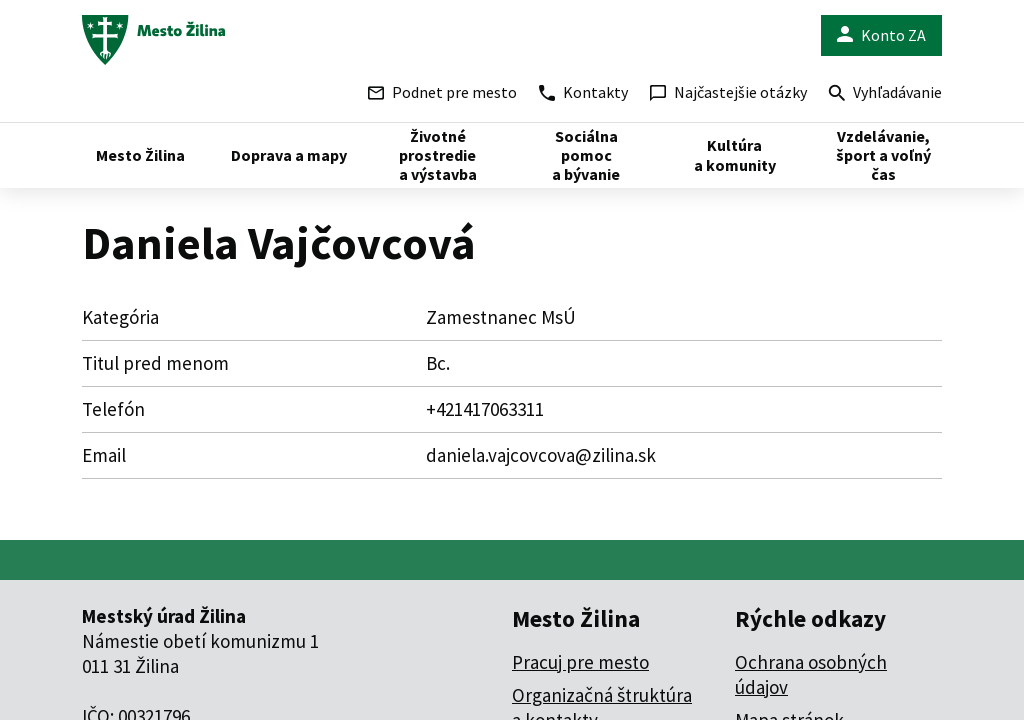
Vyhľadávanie (885, 94)
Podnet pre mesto (442, 92)
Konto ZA (881, 35)
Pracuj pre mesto (580, 662)
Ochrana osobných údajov (811, 674)
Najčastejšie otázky (728, 92)
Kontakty (583, 92)
